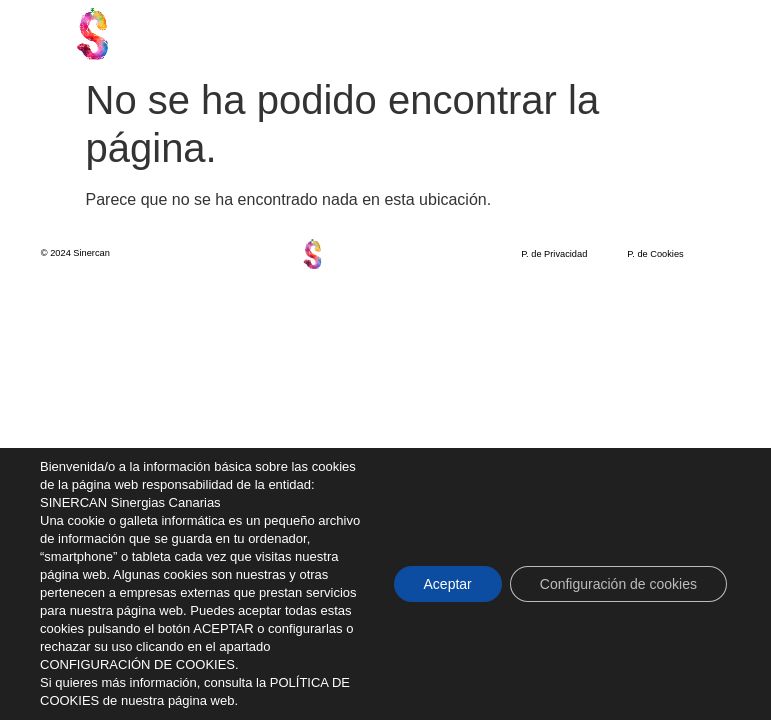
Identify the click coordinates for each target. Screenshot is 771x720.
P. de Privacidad (554, 254)
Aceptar (448, 584)
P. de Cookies (655, 254)
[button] (677, 33)
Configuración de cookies (618, 584)
